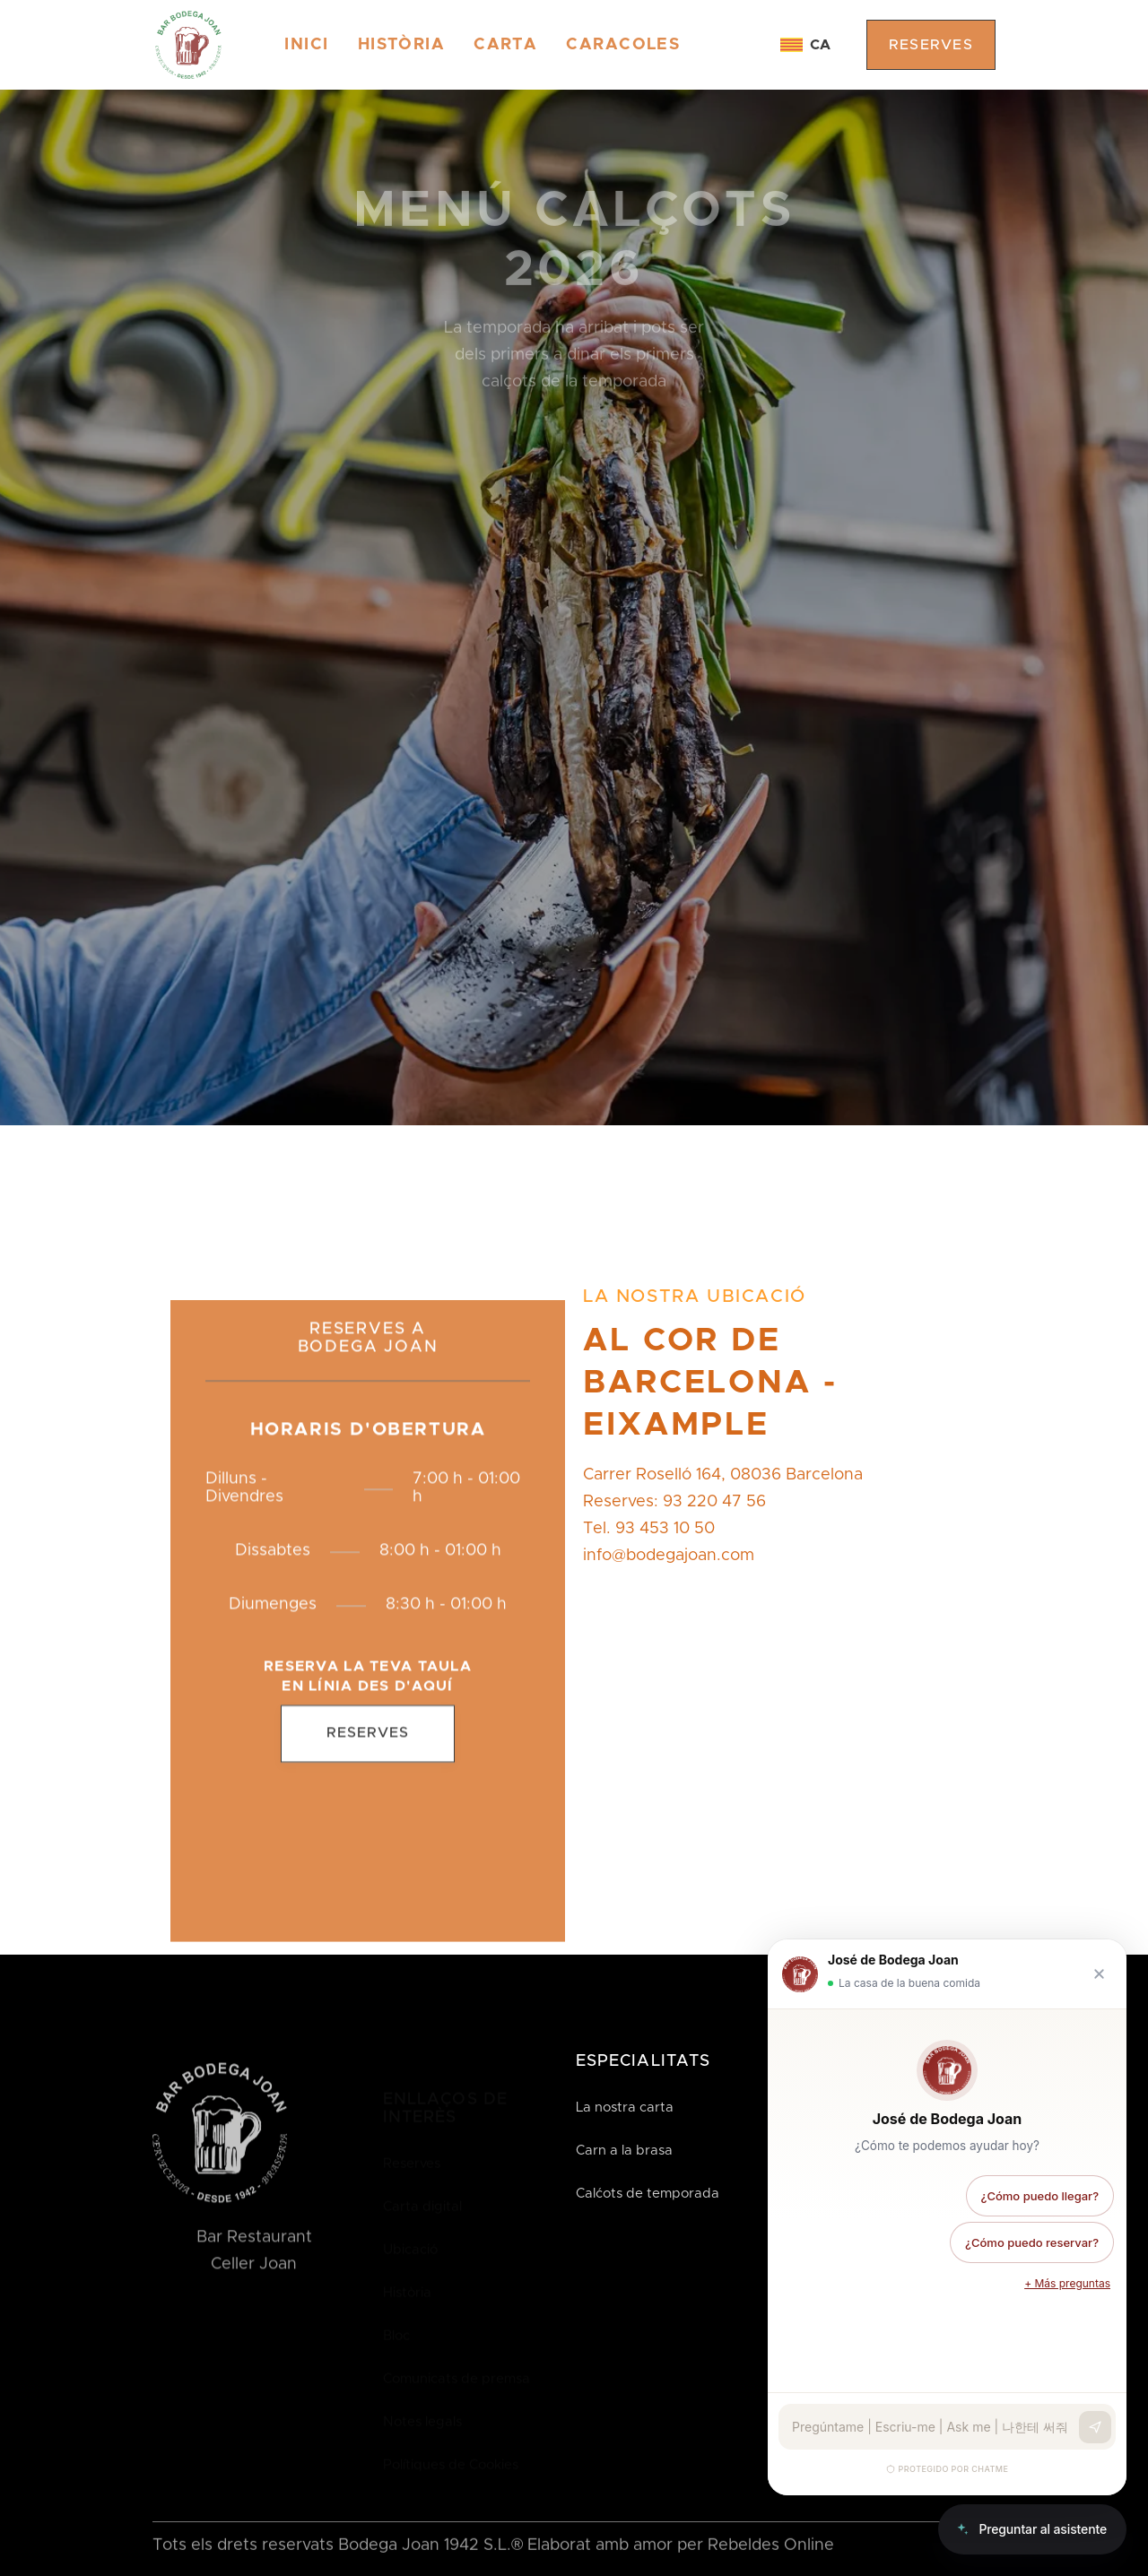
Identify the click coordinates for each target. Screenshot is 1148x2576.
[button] (805, 44)
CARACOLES (623, 45)
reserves (931, 45)
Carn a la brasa (624, 2150)
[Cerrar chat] (1099, 1974)
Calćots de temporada (647, 2193)
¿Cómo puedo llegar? (1040, 2196)
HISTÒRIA (402, 45)
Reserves (367, 1746)
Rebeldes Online (771, 2545)
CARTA (505, 45)
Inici (306, 45)
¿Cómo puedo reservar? (1032, 2242)
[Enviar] (1095, 2427)
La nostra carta (625, 2107)
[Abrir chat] (1032, 2529)
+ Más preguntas (1067, 2283)
